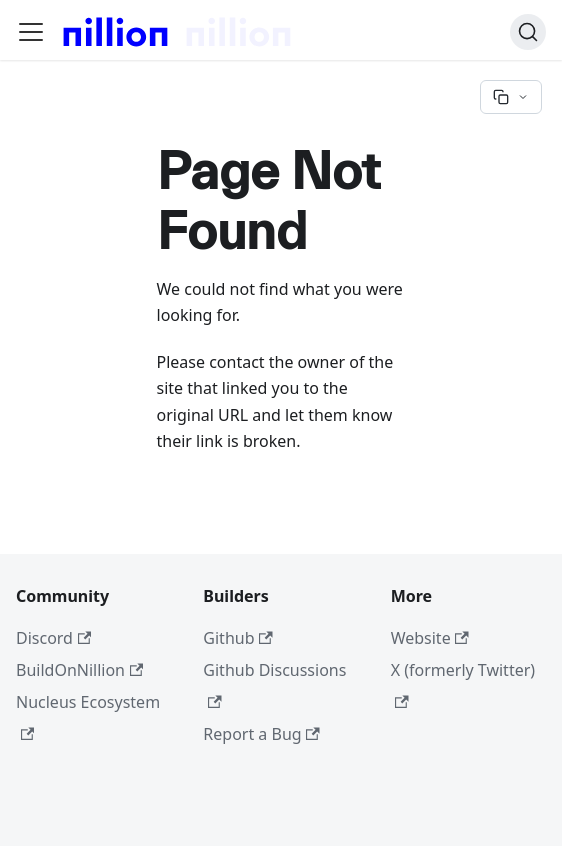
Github (237, 638)
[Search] (528, 32)
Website (430, 638)
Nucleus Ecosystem (88, 715)
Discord (53, 638)
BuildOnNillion (79, 670)
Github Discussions (274, 683)
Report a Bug (261, 734)
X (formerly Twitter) (463, 683)
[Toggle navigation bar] (31, 32)
